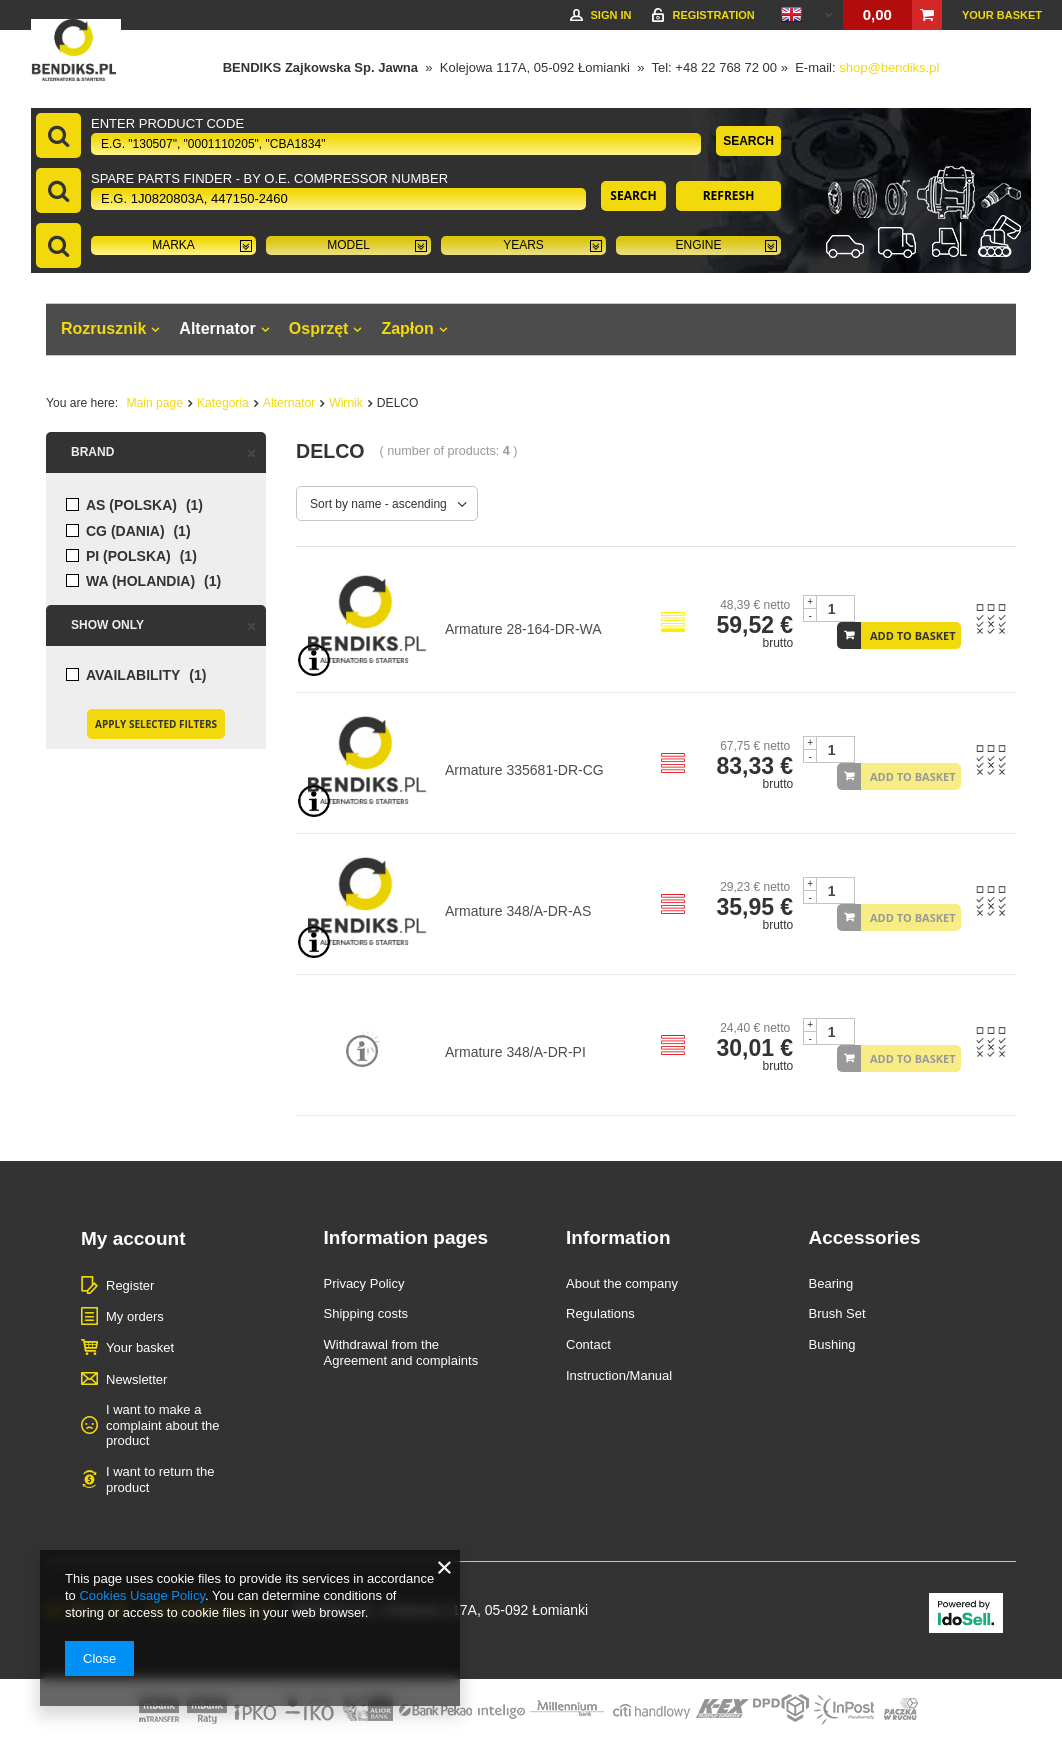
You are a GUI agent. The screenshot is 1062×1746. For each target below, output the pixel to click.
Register (130, 1285)
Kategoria (223, 403)
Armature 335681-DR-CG (524, 770)
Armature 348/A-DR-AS (518, 911)
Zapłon (407, 328)
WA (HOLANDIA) (140, 581)
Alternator (217, 328)
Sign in (610, 15)
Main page (155, 403)
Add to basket (913, 635)
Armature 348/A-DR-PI (515, 1052)
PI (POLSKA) (128, 556)
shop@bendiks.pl (889, 67)
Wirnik (346, 403)
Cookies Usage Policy (141, 1595)
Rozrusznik (103, 328)
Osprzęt (319, 328)
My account (133, 1238)
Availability (133, 675)
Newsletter (136, 1379)
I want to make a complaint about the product (162, 1425)
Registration (713, 15)
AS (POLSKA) (131, 505)
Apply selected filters (156, 724)
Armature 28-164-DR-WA (523, 629)
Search (748, 141)
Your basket (1002, 15)
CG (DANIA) (125, 531)
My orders (135, 1316)
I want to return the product (160, 1479)
